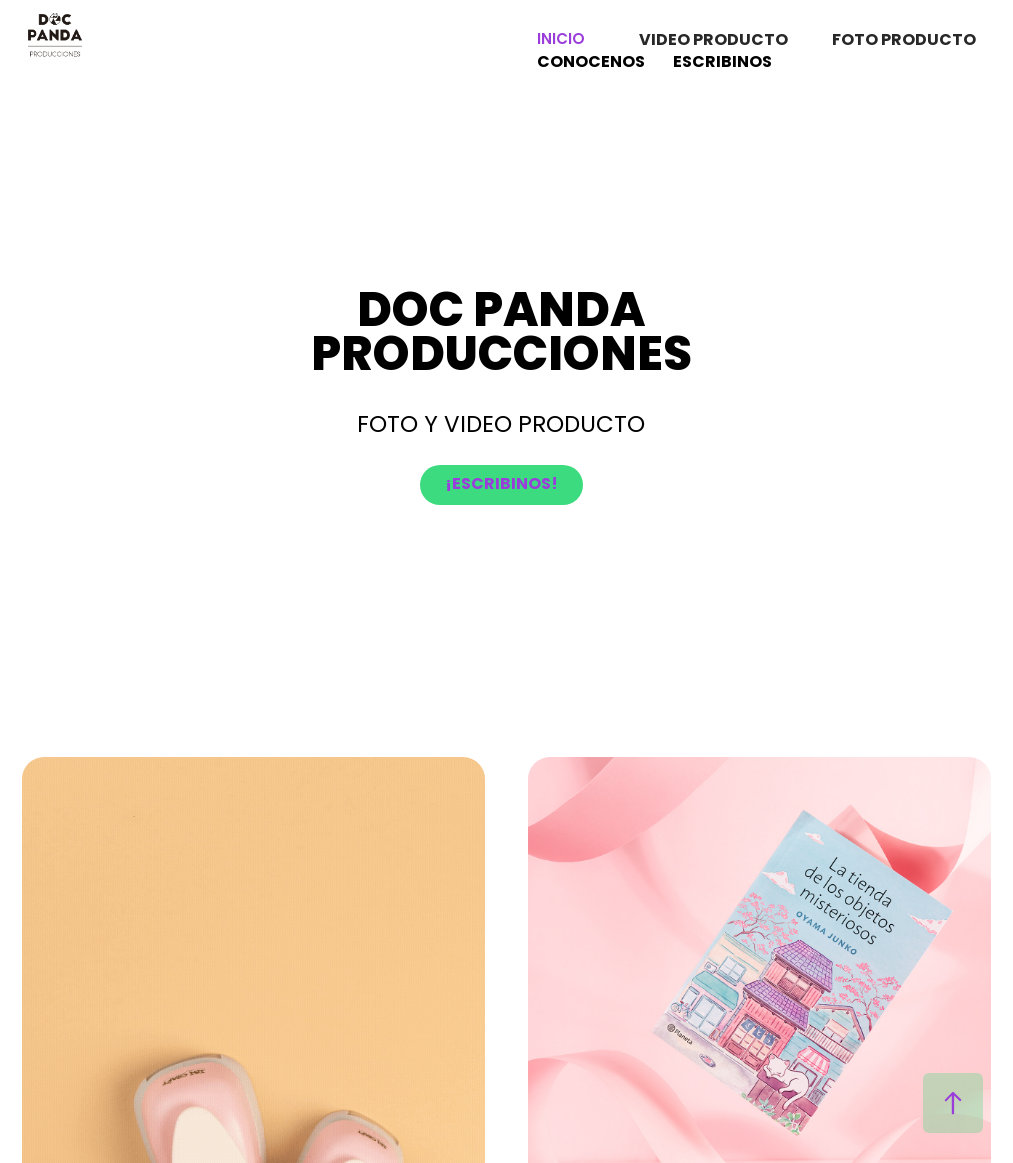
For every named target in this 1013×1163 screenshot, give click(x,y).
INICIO (561, 40)
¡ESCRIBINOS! (501, 485)
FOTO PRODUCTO (904, 41)
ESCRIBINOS (722, 63)
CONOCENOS (591, 63)
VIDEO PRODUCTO (713, 41)
